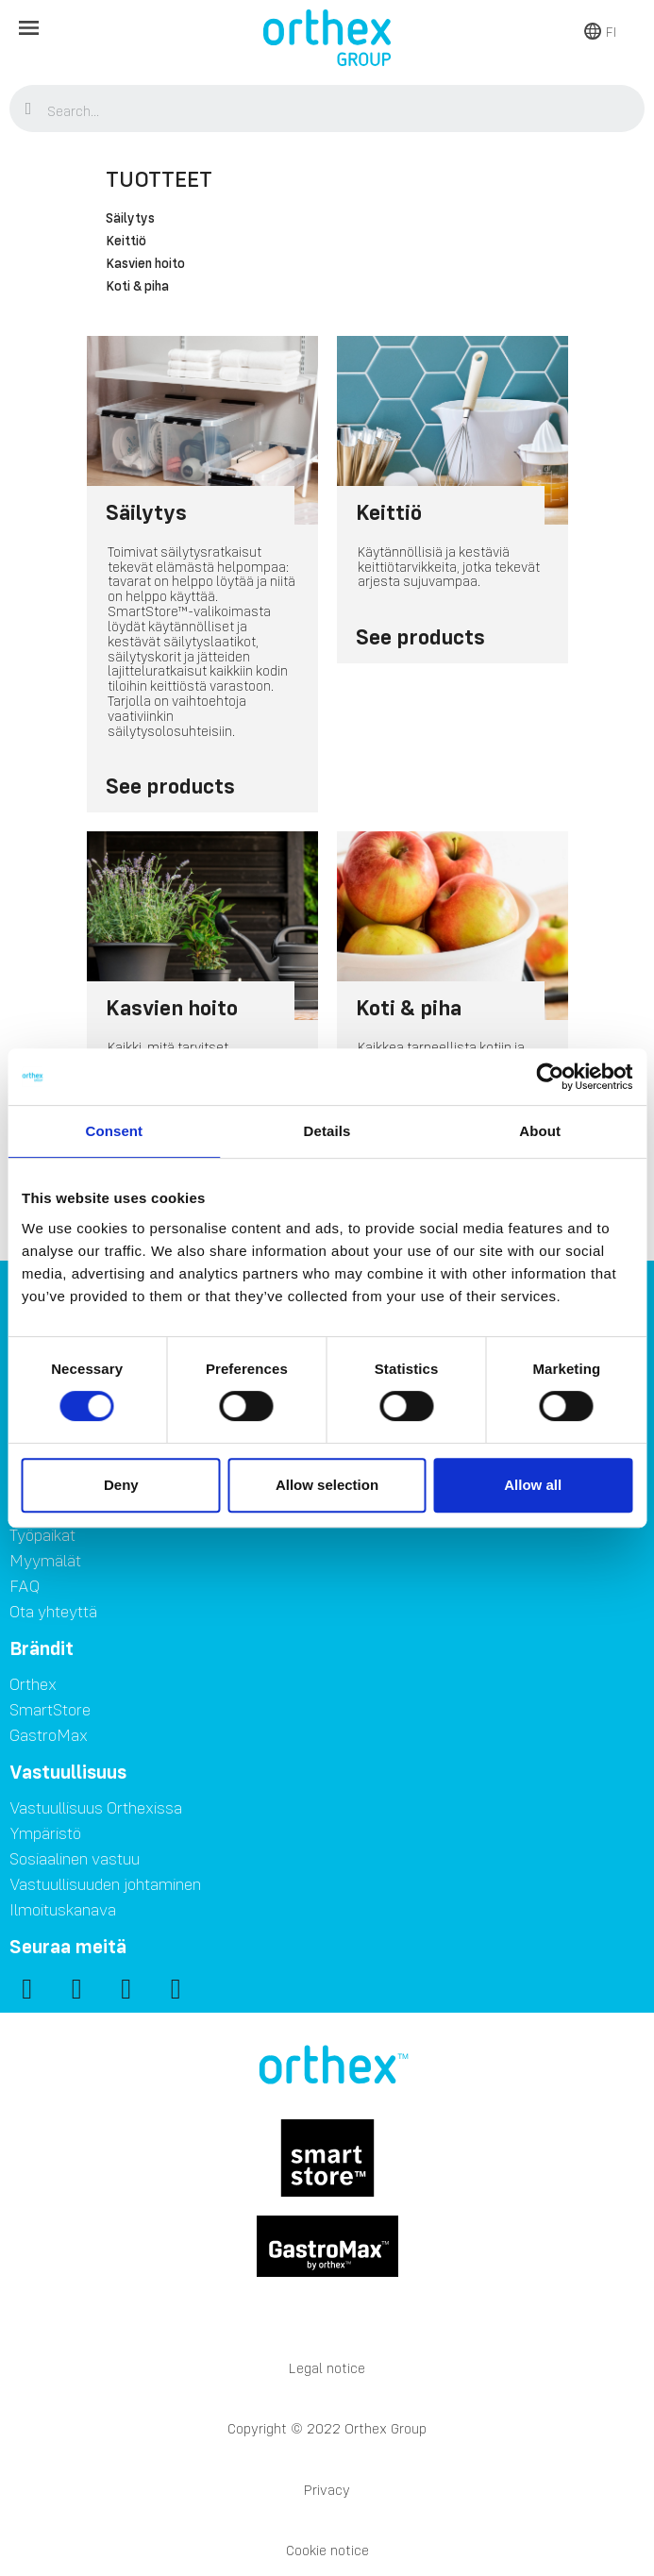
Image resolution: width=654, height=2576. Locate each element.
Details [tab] (327, 1131)
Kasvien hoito (145, 264)
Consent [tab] (114, 1131)
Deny (121, 1485)
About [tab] (540, 1131)
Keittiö (126, 241)
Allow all (533, 1485)
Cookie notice (327, 2550)
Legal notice (327, 2368)
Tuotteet (159, 178)
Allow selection (327, 1485)
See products (170, 785)
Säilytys (130, 218)
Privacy (327, 2490)
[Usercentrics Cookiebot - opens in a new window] (549, 1076)
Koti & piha (137, 286)
